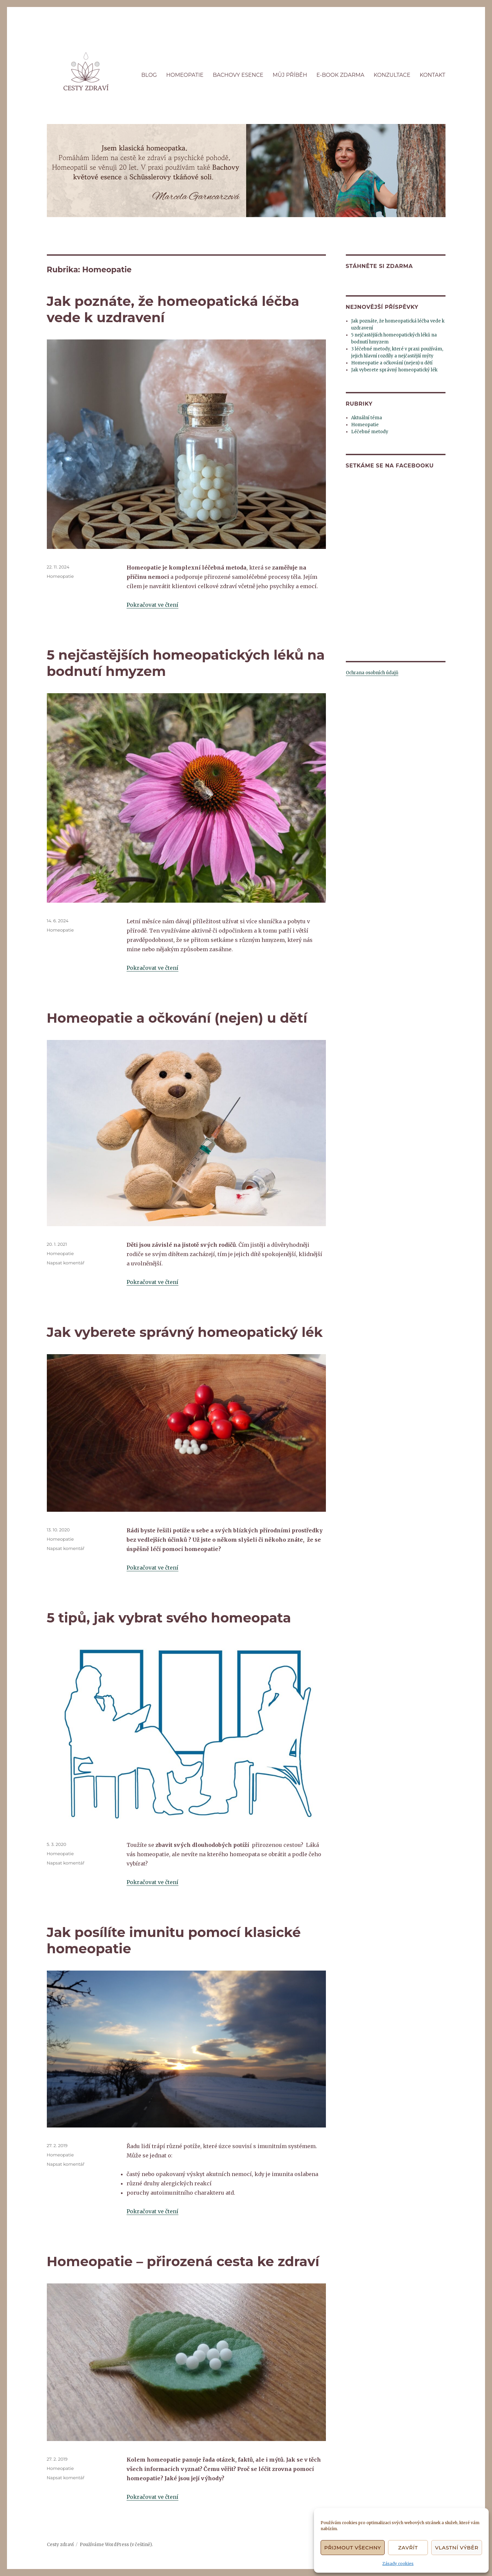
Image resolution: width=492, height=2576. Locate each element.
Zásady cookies (398, 2563)
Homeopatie (60, 576)
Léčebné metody (369, 432)
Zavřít (408, 2547)
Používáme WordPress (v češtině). (116, 2544)
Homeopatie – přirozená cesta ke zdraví (183, 2261)
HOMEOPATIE (184, 75)
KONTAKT (432, 75)
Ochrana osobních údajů (372, 673)
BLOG (149, 75)
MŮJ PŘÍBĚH (290, 75)
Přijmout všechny (352, 2547)
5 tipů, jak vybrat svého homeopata (169, 1618)
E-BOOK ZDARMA (340, 75)
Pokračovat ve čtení (152, 604)
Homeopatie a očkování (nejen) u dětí (177, 1018)
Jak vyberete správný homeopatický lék (185, 1332)
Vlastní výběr (456, 2547)
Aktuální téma (366, 418)
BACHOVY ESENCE (238, 75)
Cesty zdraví (60, 2544)
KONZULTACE (392, 75)
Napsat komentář (66, 1262)
